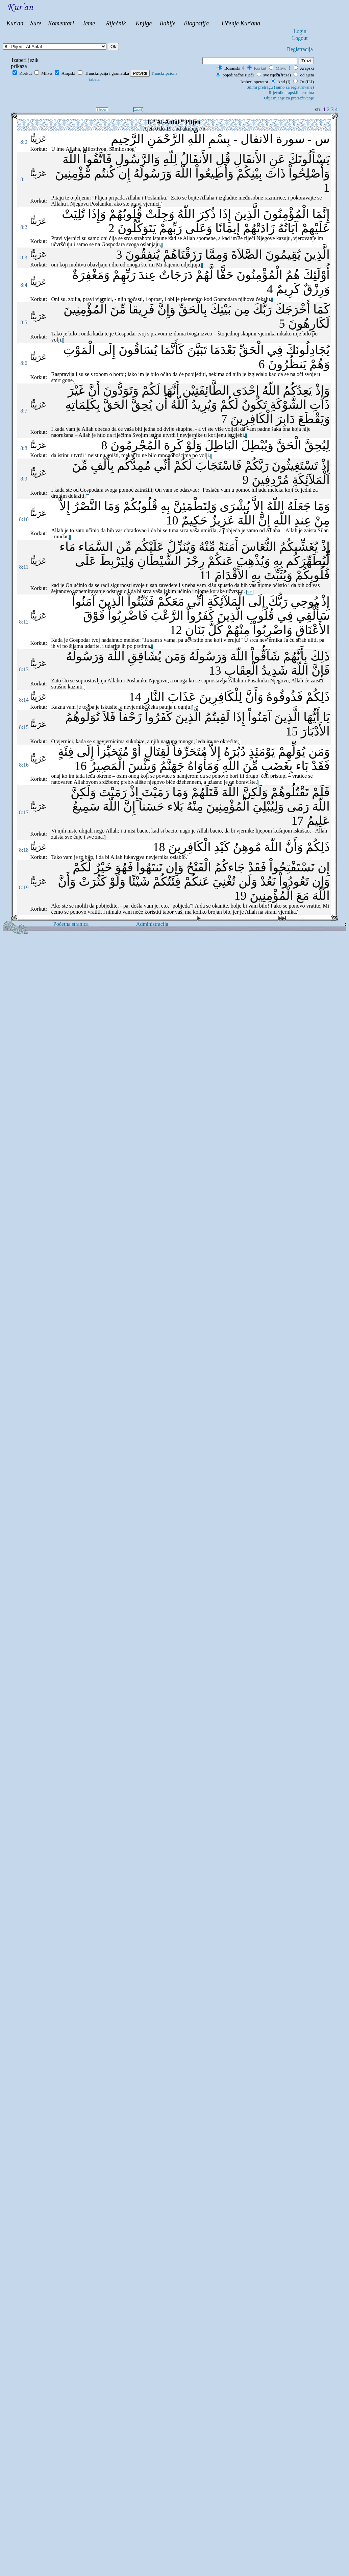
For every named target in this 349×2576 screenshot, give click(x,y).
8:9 (23, 479)
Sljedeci (102, 109)
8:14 (23, 700)
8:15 (23, 727)
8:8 (23, 448)
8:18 (23, 850)
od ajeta (304, 74)
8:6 (23, 363)
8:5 (23, 322)
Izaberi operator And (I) (265, 81)
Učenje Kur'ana (241, 23)
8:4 (23, 285)
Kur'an (14, 23)
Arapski (307, 68)
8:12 (23, 622)
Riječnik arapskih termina (291, 92)
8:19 (23, 887)
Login (299, 31)
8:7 (23, 411)
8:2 (23, 227)
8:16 (23, 765)
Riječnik (116, 23)
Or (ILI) (280, 84)
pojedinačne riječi (235, 74)
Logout (299, 38)
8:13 (23, 669)
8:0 (23, 142)
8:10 (23, 519)
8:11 (24, 567)
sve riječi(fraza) (274, 74)
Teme (88, 23)
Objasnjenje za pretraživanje (289, 97)
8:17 (23, 812)
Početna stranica (71, 924)
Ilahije (168, 23)
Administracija (152, 924)
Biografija (196, 23)
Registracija (300, 49)
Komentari (61, 23)
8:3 (23, 257)
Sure (35, 23)
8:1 (23, 179)
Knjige (144, 23)
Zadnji (138, 109)
